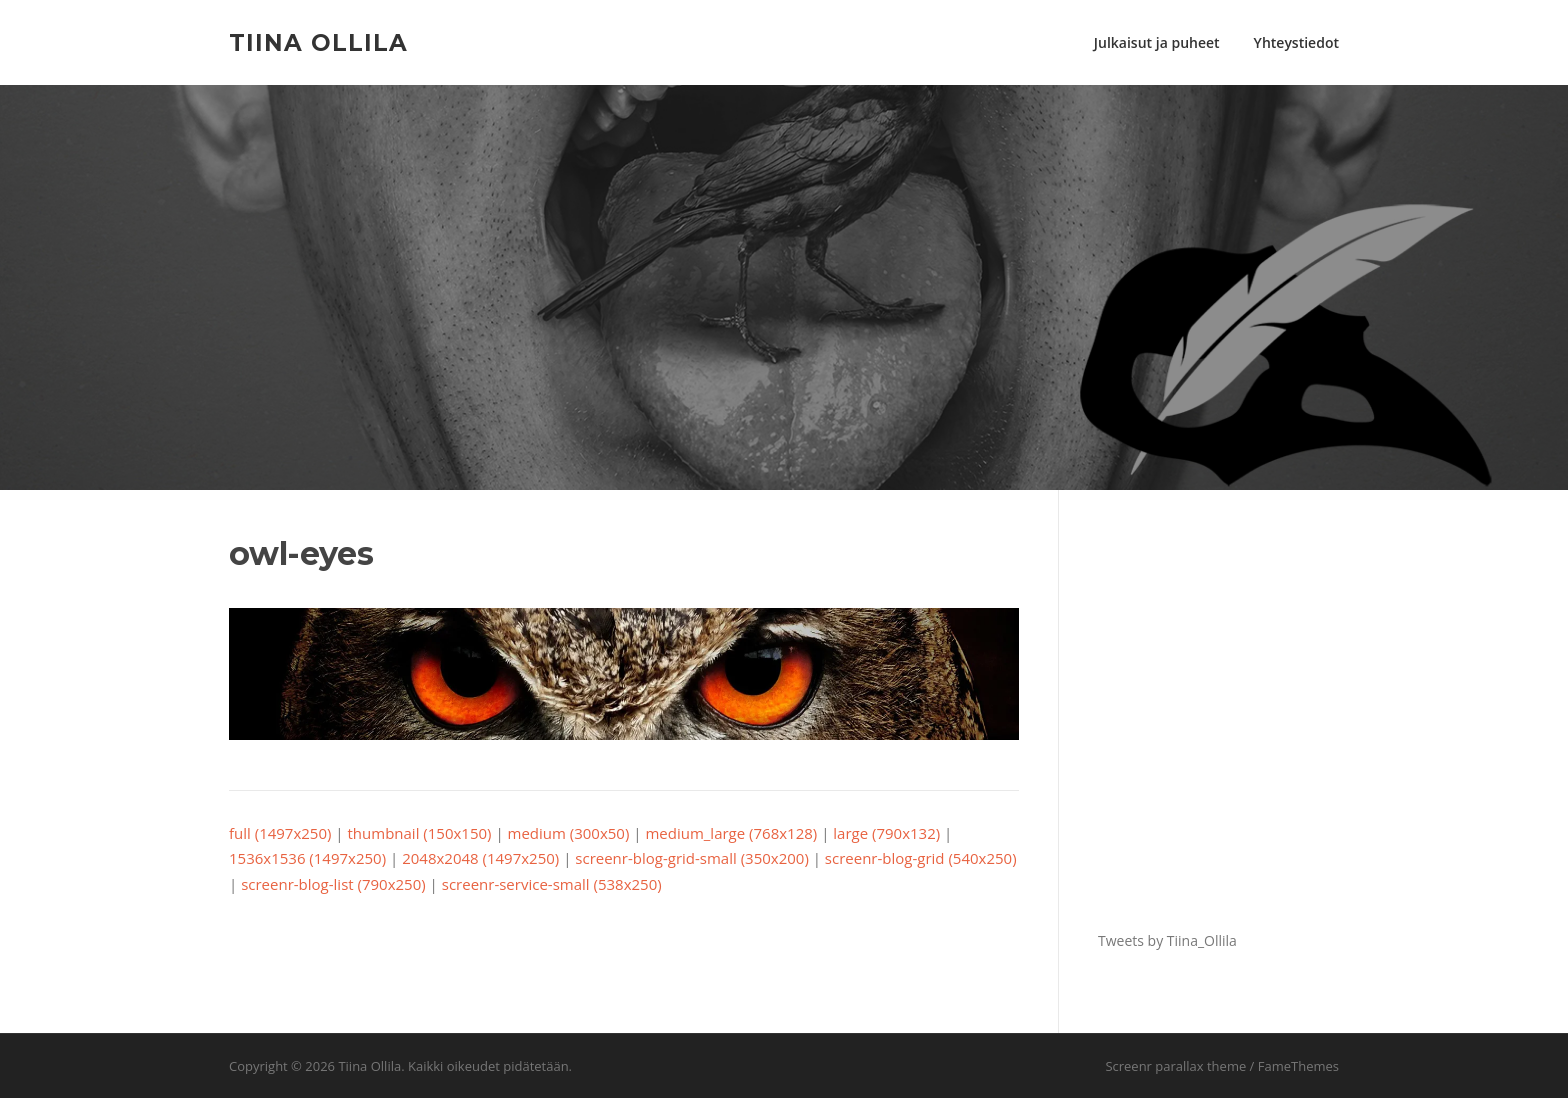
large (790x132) (886, 833)
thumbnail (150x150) (420, 833)
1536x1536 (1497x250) (307, 858)
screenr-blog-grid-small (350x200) (692, 858)
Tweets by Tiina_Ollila (1167, 940)
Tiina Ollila (318, 42)
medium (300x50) (569, 833)
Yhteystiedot (1296, 42)
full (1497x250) (280, 833)
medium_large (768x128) (731, 833)
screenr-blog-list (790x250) (333, 884)
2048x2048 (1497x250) (480, 858)
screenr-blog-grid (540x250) (921, 858)
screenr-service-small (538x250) (552, 884)
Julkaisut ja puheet (1157, 42)
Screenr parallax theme (1175, 1066)
